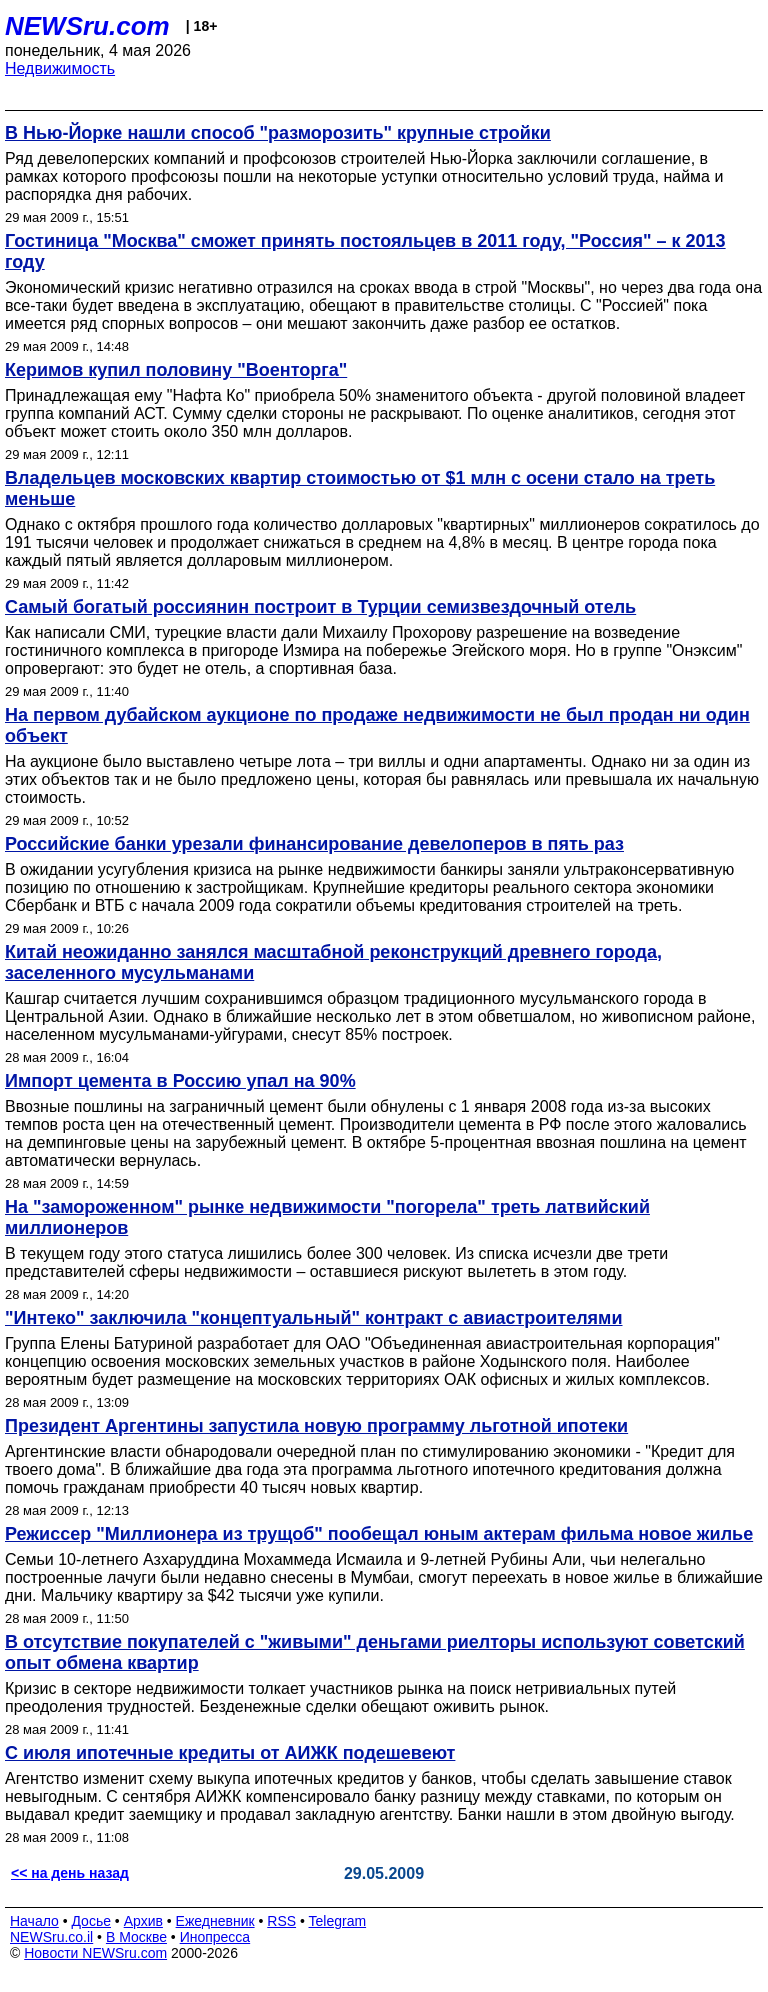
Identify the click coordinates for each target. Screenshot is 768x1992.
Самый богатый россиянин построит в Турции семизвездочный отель (320, 607)
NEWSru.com (87, 26)
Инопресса (215, 1937)
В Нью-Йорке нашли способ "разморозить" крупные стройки (278, 133)
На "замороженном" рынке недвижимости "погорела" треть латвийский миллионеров (327, 1217)
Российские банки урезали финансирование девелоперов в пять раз (314, 844)
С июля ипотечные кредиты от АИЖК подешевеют (230, 1753)
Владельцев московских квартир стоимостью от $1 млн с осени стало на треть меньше (360, 488)
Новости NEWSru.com (95, 1953)
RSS (281, 1921)
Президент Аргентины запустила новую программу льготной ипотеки (316, 1426)
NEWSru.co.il (51, 1937)
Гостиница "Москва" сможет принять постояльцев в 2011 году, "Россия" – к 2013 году (365, 251)
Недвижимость (60, 68)
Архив (143, 1921)
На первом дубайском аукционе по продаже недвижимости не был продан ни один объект (377, 725)
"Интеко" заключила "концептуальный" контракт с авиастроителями (314, 1318)
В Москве (136, 1937)
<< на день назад (70, 1873)
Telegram (338, 1921)
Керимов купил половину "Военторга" (176, 370)
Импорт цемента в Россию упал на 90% (180, 1081)
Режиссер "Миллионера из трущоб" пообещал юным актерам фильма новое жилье (379, 1534)
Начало (34, 1921)
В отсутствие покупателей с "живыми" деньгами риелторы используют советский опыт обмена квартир (375, 1652)
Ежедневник (215, 1921)
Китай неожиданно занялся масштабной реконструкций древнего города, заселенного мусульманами (333, 962)
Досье (91, 1921)
